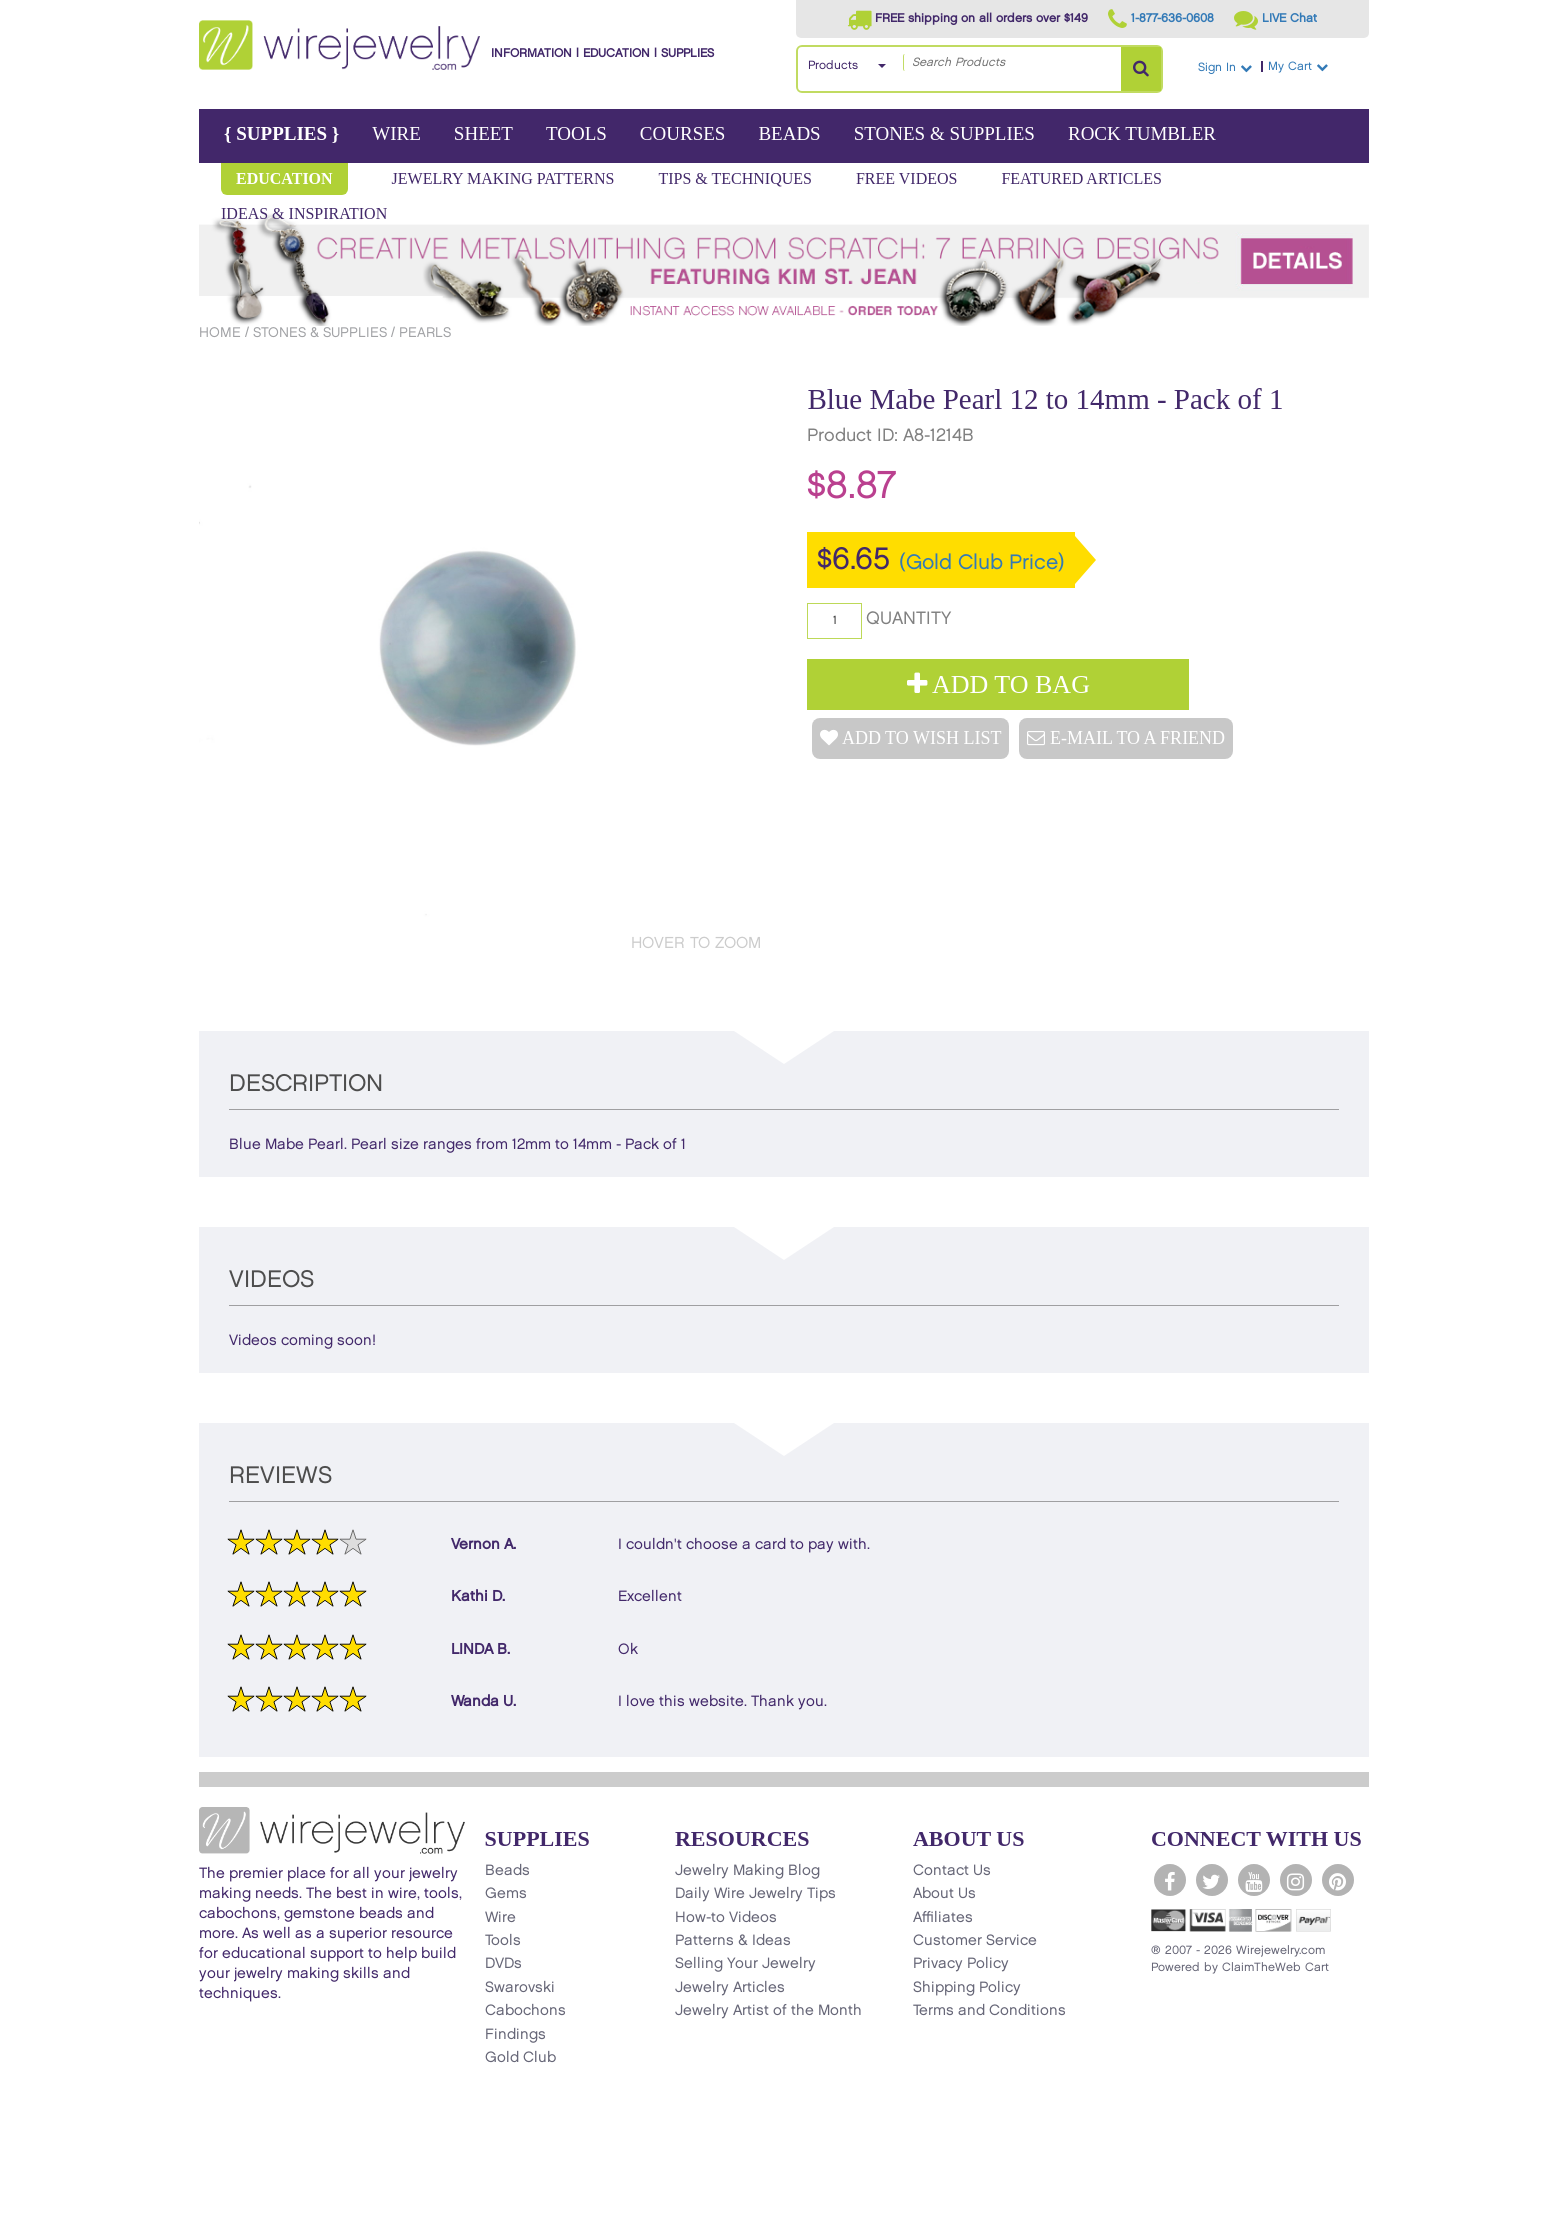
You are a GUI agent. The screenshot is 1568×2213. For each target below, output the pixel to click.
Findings (515, 2035)
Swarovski (520, 1988)
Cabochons (525, 2011)
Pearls (425, 332)
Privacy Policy (961, 1964)
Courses (683, 133)
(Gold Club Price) (982, 563)
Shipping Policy (967, 1988)
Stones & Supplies (944, 133)
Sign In (1225, 67)
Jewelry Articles (730, 1988)
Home (220, 332)
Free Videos (907, 178)
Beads (789, 133)
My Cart (1316, 66)
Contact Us (952, 1871)
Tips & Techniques (735, 178)
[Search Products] (1141, 69)
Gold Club (520, 2058)
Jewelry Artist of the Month (768, 2011)
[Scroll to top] (225, 2196)
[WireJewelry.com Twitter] (1212, 1880)
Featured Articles (1081, 178)
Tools (576, 133)
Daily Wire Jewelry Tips (755, 1894)
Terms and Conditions (989, 2011)
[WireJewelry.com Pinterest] (1338, 1880)
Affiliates (943, 1918)
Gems (506, 1894)
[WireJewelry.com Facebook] (1170, 1880)
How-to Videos (726, 1918)
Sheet (483, 133)
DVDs (503, 1964)
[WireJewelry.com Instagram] (1296, 1880)
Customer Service (975, 1941)
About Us (944, 1894)
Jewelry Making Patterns (503, 178)
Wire (396, 133)
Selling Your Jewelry (745, 1964)
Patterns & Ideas (733, 1941)
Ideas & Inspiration (304, 213)
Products (833, 65)
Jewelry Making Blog (747, 1871)
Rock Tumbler (1142, 133)
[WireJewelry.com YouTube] (1254, 1880)
